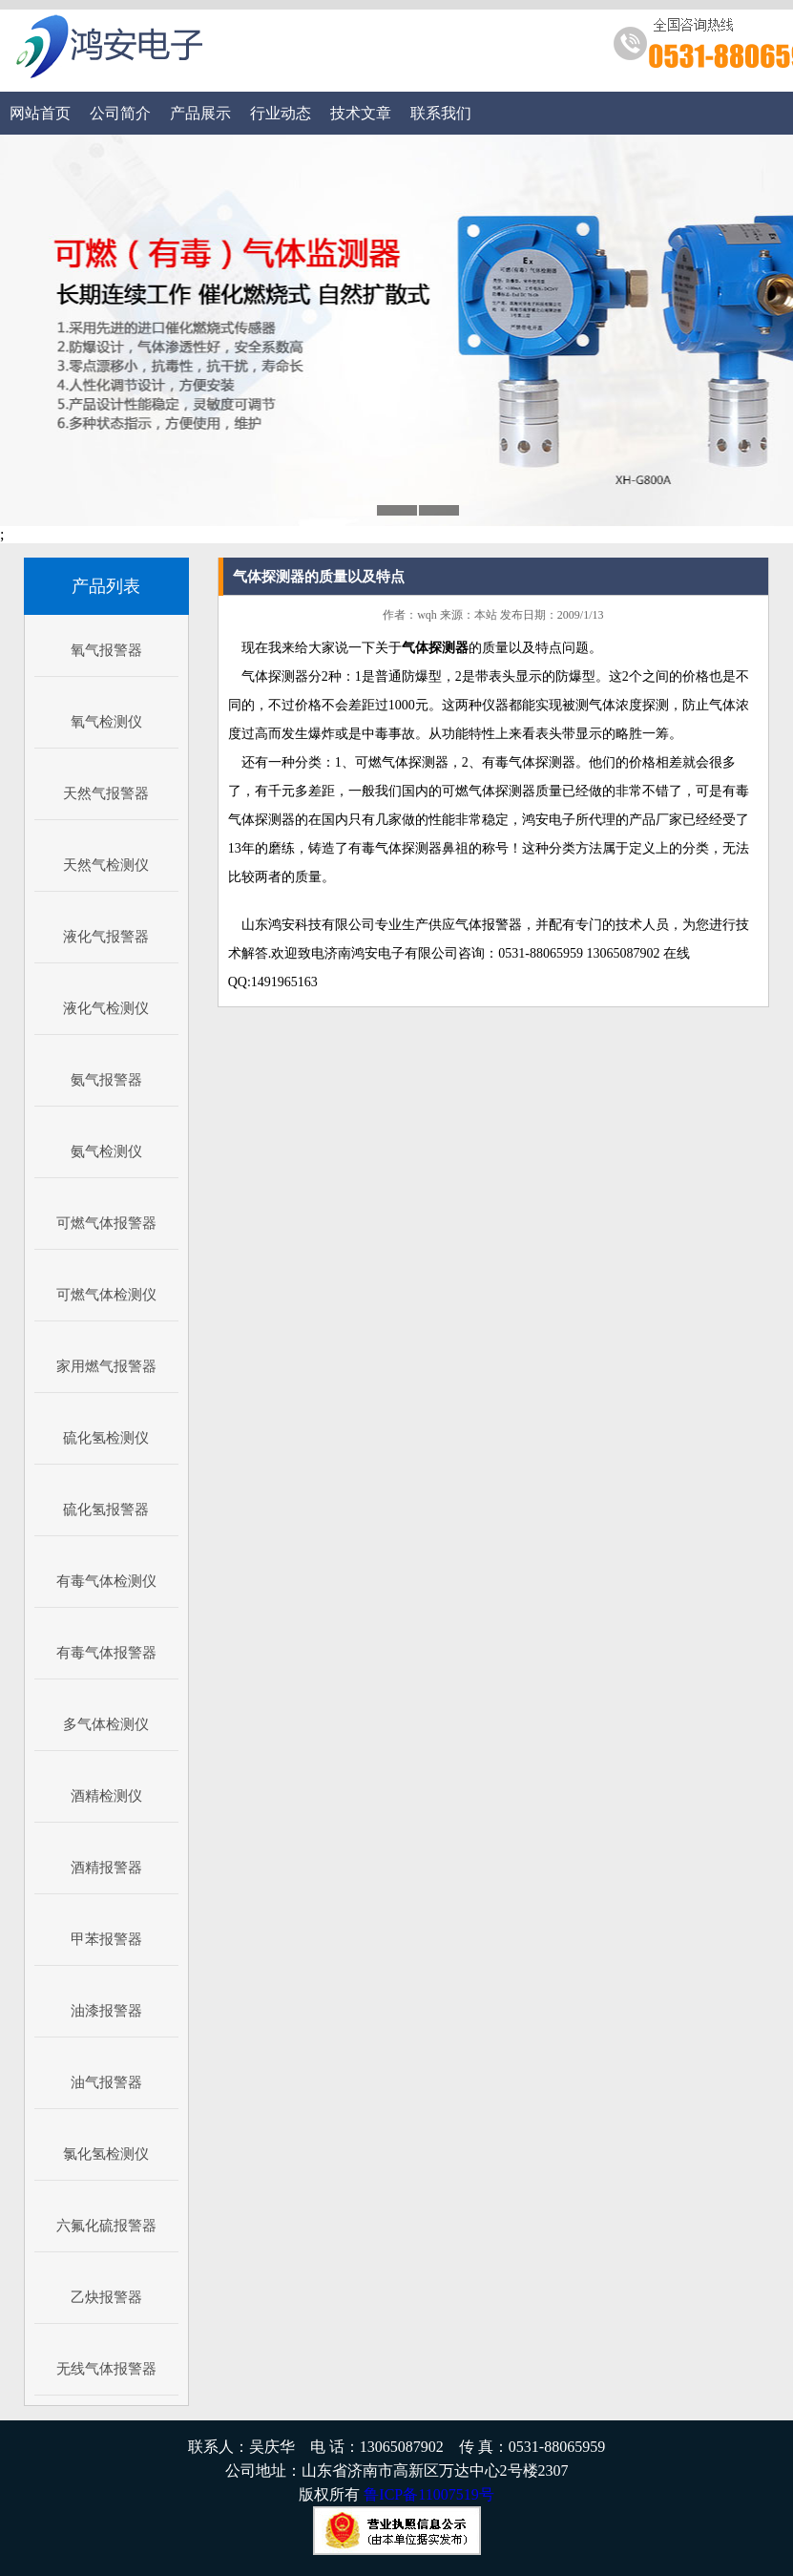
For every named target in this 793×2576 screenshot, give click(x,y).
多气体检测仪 (106, 1724)
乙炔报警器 (106, 2297)
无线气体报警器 (106, 2368)
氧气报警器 (106, 650)
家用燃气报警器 (106, 1366)
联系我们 (440, 113)
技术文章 (360, 113)
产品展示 (200, 113)
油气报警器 (106, 2082)
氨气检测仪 (106, 1151)
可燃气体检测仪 (106, 1294)
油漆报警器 (106, 2010)
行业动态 (280, 113)
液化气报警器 (106, 936)
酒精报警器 (106, 1867)
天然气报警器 (106, 793)
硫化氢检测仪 (106, 1438)
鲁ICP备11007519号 (428, 2494)
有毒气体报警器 (106, 1652)
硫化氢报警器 (106, 1509)
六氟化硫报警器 (106, 2225)
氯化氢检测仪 (106, 2154)
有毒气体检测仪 (106, 1581)
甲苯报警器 (106, 1939)
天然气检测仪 (106, 865)
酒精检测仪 (106, 1796)
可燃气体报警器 (106, 1223)
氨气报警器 (106, 1079)
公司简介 (120, 113)
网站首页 (40, 113)
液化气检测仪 (106, 1008)
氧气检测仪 (106, 721)
